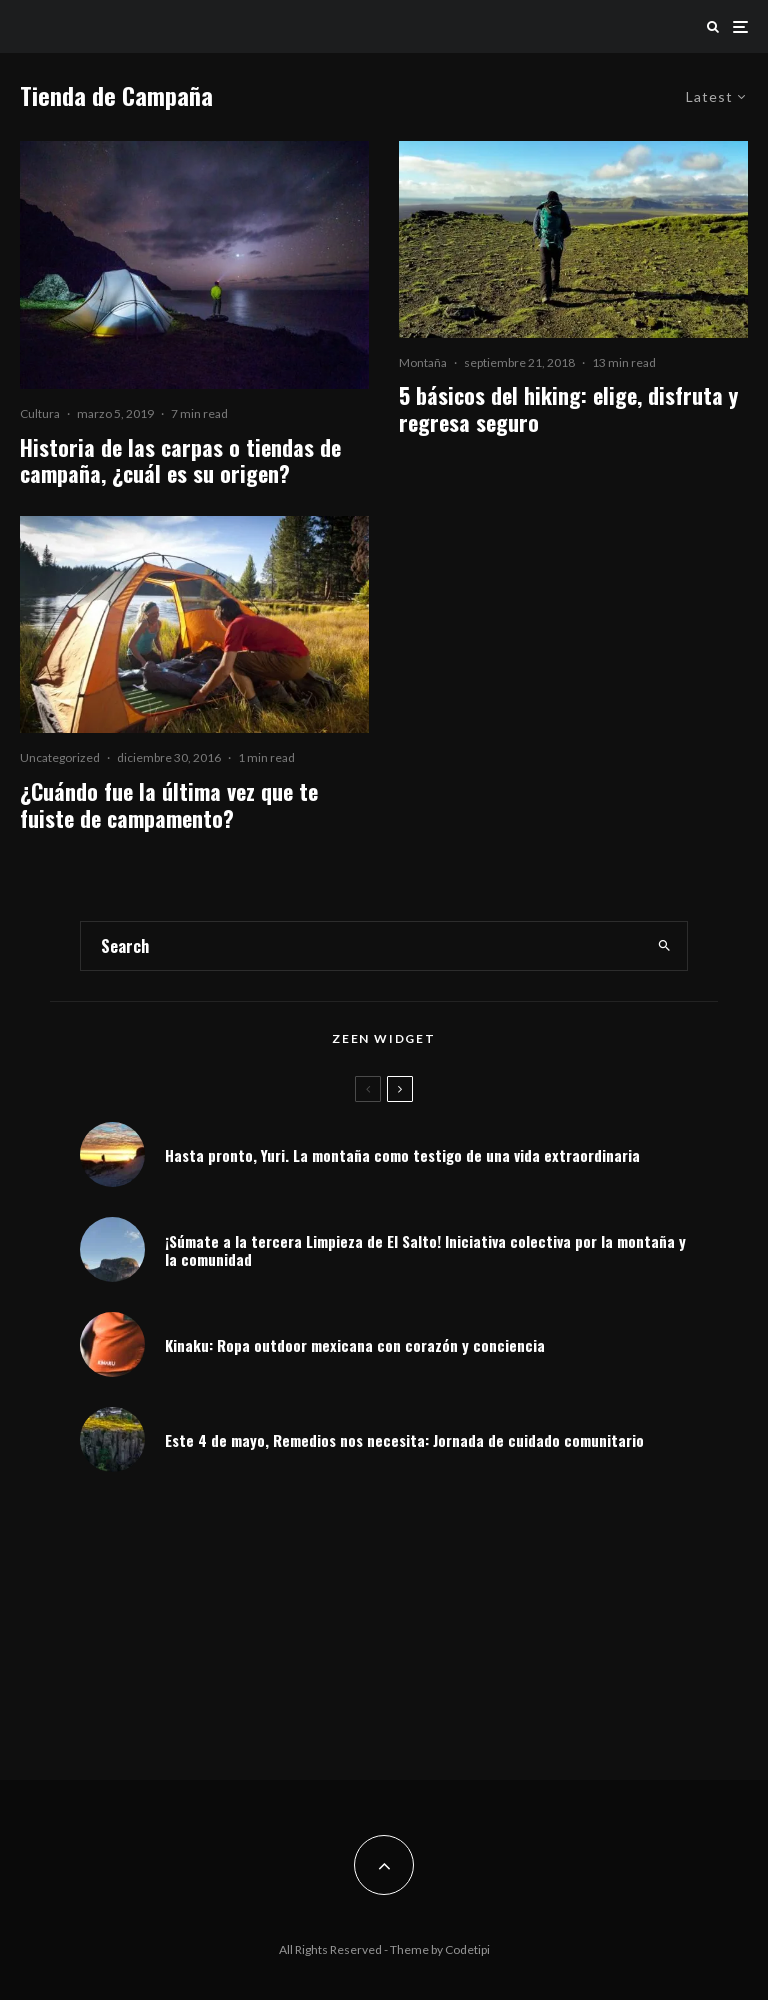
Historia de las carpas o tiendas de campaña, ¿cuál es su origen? (180, 460)
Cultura (40, 413)
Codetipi (467, 1949)
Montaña (423, 362)
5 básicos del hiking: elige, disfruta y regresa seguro (568, 408)
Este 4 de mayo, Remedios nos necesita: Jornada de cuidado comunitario (404, 1443)
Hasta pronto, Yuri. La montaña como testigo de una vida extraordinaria (402, 1155)
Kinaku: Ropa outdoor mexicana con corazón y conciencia (355, 1345)
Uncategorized (60, 757)
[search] (664, 946)
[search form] (361, 946)
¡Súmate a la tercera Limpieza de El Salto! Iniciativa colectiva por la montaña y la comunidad (425, 1250)
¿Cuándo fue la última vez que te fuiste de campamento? (169, 804)
